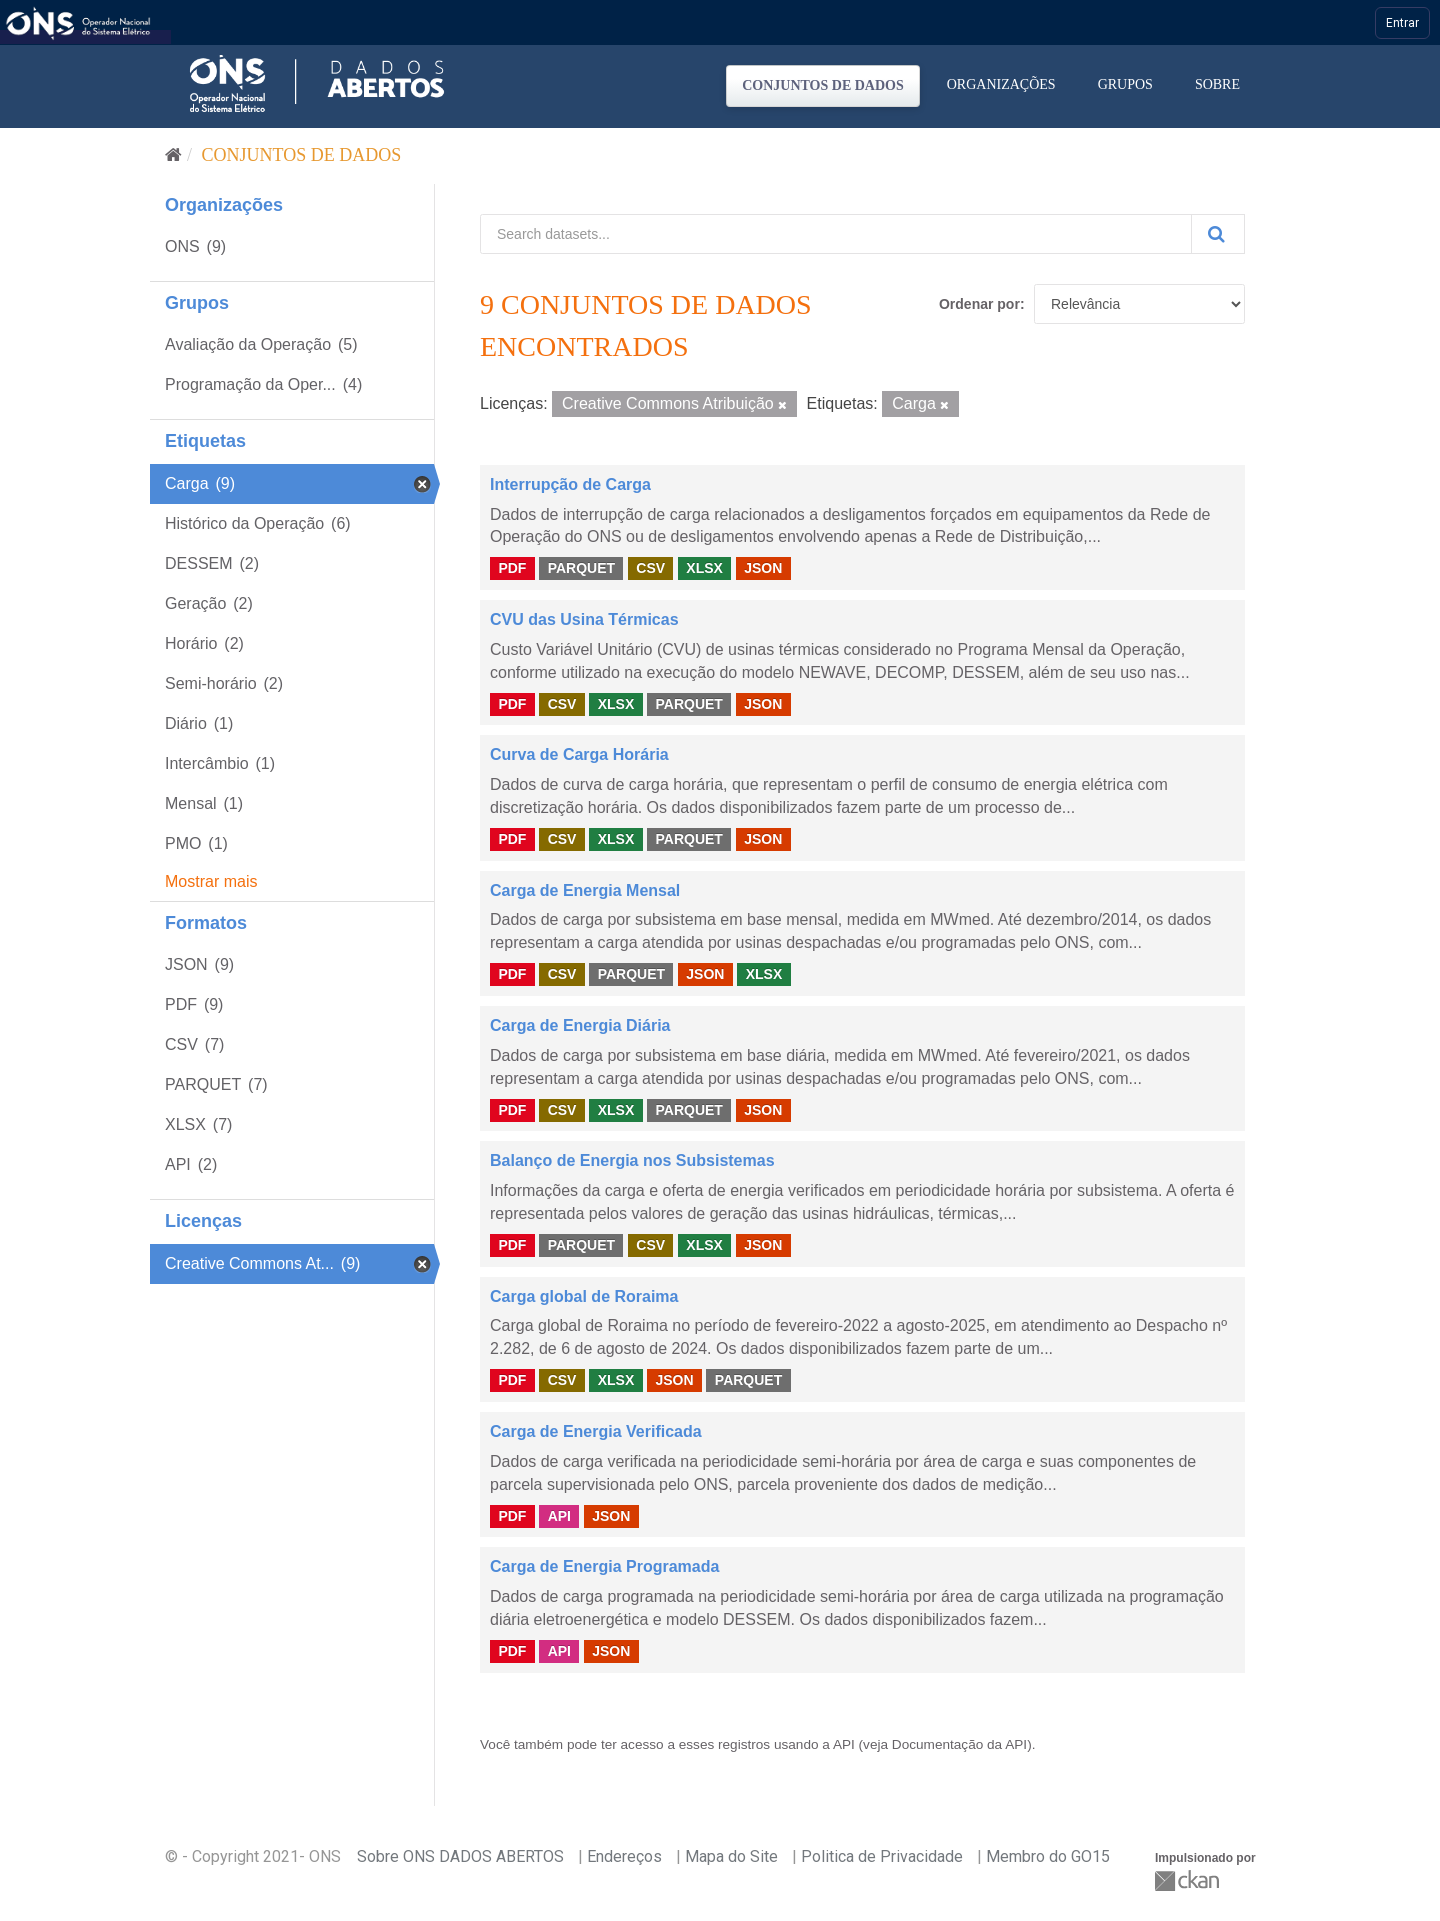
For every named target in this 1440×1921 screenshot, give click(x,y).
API (559, 1515)
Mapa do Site (731, 1856)
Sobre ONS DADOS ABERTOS (460, 1856)
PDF (512, 568)
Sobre (1217, 84)
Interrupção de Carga (570, 484)
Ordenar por (979, 304)
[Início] (173, 155)
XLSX (704, 568)
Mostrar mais (211, 881)
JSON (763, 568)
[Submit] (1218, 234)
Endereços (624, 1856)
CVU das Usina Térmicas (584, 619)
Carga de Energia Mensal (585, 890)
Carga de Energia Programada (604, 1566)
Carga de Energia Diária (580, 1025)
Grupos (1125, 84)
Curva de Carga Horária (579, 754)
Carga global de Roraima (584, 1296)
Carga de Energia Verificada (596, 1431)
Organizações (1001, 84)
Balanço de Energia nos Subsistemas (632, 1160)
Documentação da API (959, 1744)
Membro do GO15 (1048, 1856)
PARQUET (581, 568)
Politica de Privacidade (882, 1856)
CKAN (1189, 1880)
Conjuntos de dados (823, 85)
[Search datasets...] (836, 234)
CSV (650, 568)
